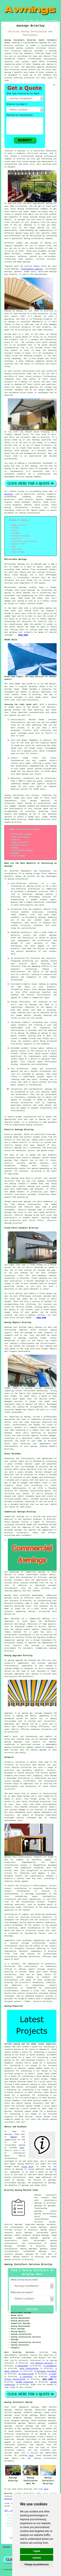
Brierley (8, 494)
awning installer (34, 1125)
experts (20, 2450)
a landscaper (21, 2366)
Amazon (13, 2137)
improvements (10, 2355)
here (22, 2148)
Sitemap (6, 2547)
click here (27, 2167)
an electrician (26, 2374)
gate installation (29, 2368)
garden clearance (24, 2382)
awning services (12, 2260)
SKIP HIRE (47, 2379)
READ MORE (23, 635)
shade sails (41, 697)
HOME (25, 20)
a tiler (53, 2374)
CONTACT (44, 20)
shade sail (19, 798)
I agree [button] (36, 2551)
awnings (26, 262)
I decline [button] (36, 2557)
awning (50, 64)
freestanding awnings (31, 269)
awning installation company (33, 209)
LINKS (31, 20)
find (13, 2407)
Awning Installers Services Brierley (28, 2264)
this (54, 2169)
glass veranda (14, 1464)
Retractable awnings (15, 587)
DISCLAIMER (53, 20)
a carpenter (26, 2377)
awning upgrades (13, 1742)
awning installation (18, 879)
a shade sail (32, 817)
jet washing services (42, 2363)
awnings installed (31, 2429)
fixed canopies (39, 1278)
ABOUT (37, 20)
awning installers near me (39, 2103)
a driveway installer (45, 2371)
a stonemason (50, 2366)
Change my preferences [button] (36, 2564)
